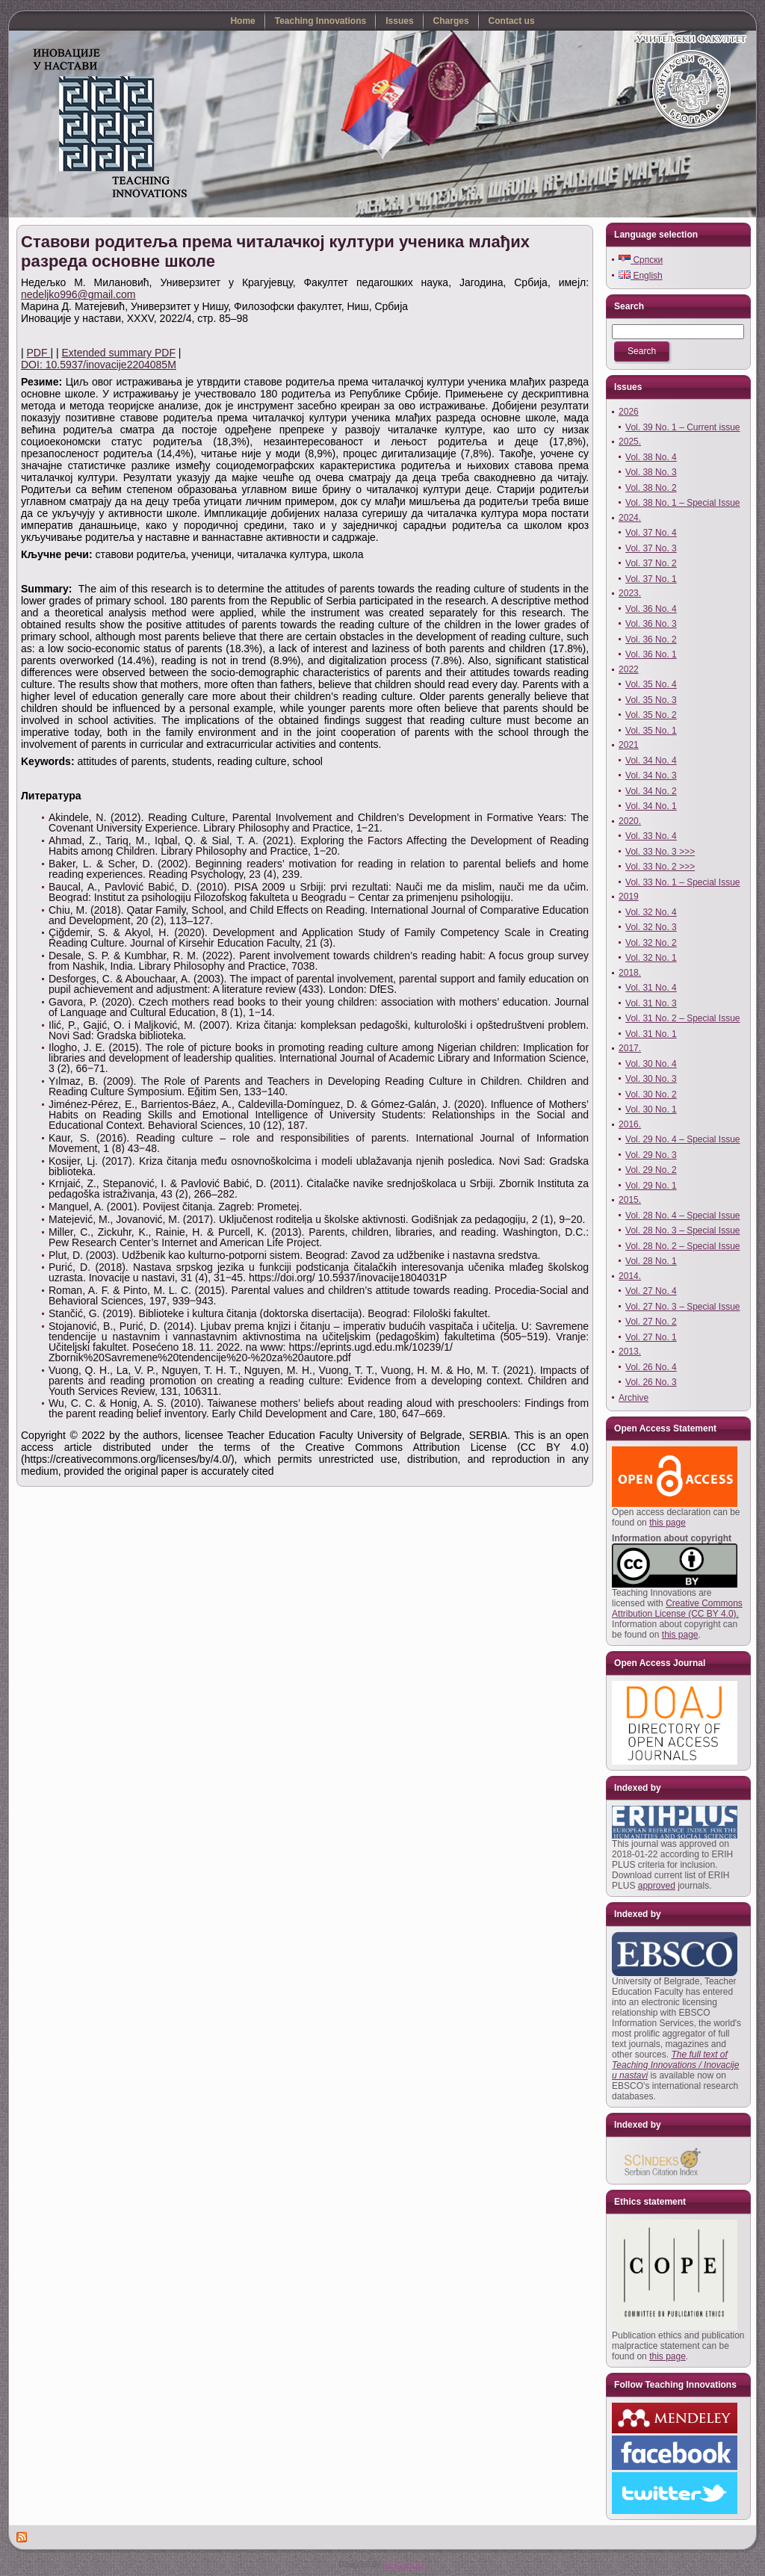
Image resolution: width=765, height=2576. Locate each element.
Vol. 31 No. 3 (651, 1003)
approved (656, 1885)
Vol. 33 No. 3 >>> (660, 851)
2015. (630, 1200)
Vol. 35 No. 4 (651, 684)
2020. (630, 821)
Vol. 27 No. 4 (651, 1291)
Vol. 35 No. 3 (651, 700)
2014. (630, 1276)
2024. (630, 518)
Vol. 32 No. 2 (651, 943)
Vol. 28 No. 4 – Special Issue (682, 1215)
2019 (629, 896)
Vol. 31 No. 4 (651, 987)
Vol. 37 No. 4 (651, 532)
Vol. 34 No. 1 (651, 806)
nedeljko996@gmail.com (78, 294)
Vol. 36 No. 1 (651, 654)
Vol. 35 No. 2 (651, 715)
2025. (630, 441)
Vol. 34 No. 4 (651, 760)
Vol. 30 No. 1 (651, 1109)
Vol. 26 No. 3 (651, 1382)
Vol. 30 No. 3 (651, 1079)
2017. (630, 1048)
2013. (630, 1351)
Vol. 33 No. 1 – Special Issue (682, 882)
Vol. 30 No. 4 (651, 1064)
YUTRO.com (403, 2564)
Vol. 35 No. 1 (651, 730)
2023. (630, 593)
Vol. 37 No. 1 (651, 579)
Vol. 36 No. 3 (651, 624)
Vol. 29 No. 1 (651, 1185)
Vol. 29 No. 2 (651, 1170)
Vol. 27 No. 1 (651, 1337)
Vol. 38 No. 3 (651, 472)
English (641, 275)
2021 (629, 745)
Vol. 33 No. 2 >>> (660, 866)
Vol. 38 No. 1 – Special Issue (682, 503)
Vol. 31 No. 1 (651, 1034)
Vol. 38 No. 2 (651, 488)
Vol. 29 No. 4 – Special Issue (682, 1139)
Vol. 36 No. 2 (651, 639)
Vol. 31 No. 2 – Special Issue (682, 1018)
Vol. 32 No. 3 (651, 927)
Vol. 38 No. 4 (651, 457)
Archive (633, 1398)
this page (667, 1522)
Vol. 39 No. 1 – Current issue (682, 427)
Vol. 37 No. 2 (651, 563)
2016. (630, 1124)
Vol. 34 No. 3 (651, 775)
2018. (630, 972)
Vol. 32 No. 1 (651, 958)
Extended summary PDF (118, 353)
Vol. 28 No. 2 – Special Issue (682, 1246)
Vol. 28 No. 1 (651, 1261)
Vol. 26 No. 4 (651, 1367)
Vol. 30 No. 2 (651, 1094)
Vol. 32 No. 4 (651, 912)
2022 (629, 669)
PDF (39, 353)
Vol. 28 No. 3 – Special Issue (682, 1230)
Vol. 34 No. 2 (651, 791)
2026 (629, 411)
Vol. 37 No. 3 (651, 548)
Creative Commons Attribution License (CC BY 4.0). (677, 1608)
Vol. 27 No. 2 (651, 1321)
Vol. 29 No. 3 (651, 1155)
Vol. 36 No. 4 (651, 609)
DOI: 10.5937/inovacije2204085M (98, 365)
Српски (641, 260)
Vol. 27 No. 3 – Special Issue (682, 1306)
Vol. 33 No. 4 (651, 836)
